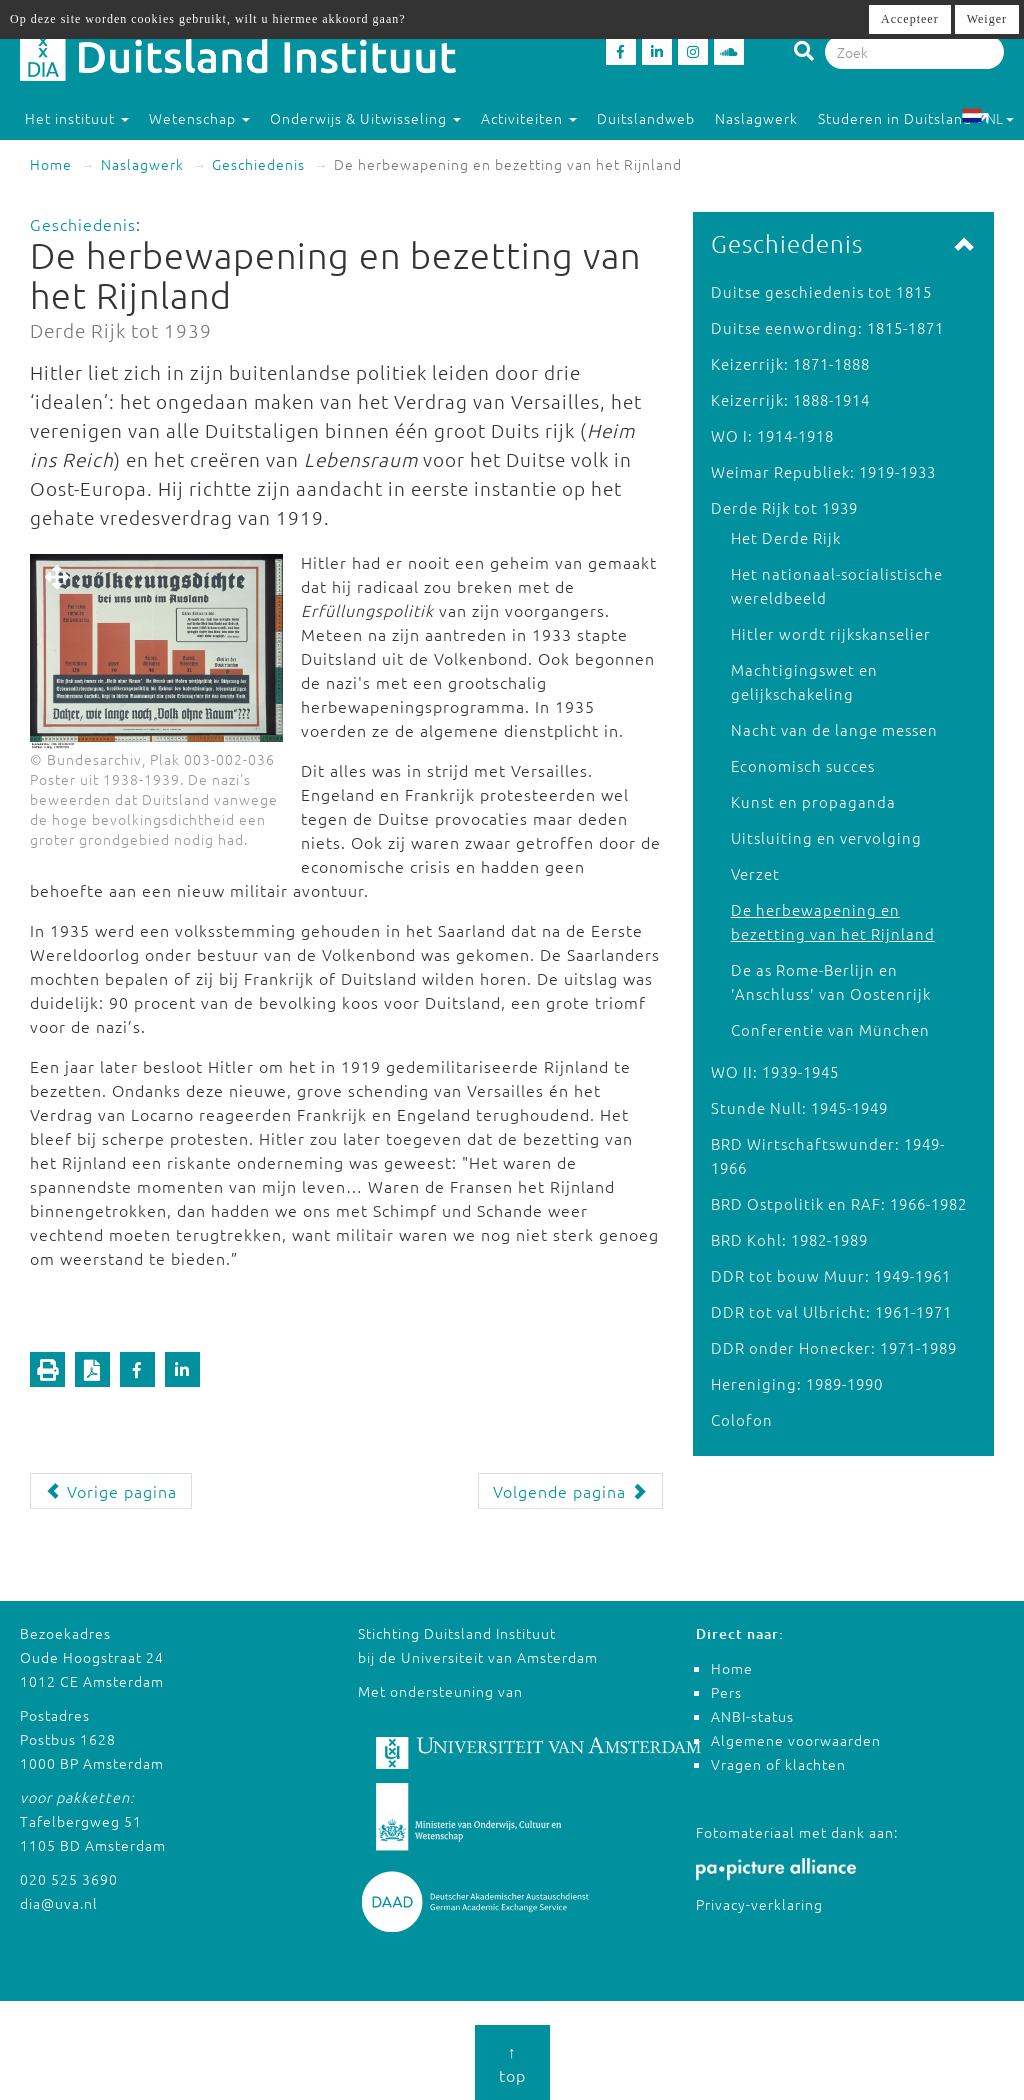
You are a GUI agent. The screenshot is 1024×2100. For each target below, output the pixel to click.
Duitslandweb (646, 118)
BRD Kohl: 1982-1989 (789, 1239)
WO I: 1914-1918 (772, 435)
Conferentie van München (830, 1029)
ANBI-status (752, 1716)
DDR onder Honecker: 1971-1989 (834, 1347)
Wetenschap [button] (199, 118)
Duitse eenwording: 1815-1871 (827, 327)
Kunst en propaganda (813, 801)
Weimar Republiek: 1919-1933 (823, 471)
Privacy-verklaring (759, 1904)
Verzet (755, 873)
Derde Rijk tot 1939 (784, 507)
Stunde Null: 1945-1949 (799, 1107)
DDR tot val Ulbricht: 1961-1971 (831, 1311)
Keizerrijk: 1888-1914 (790, 399)
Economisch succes (803, 765)
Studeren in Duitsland (904, 118)
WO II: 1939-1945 (775, 1071)
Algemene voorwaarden (796, 1740)
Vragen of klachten (778, 1764)
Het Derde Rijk (786, 537)
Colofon (742, 1419)
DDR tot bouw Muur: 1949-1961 (831, 1275)
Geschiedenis (258, 164)
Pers (726, 1692)
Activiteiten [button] (529, 118)
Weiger (987, 19)
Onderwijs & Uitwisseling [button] (365, 118)
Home (51, 164)
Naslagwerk (756, 118)
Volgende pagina (570, 1491)
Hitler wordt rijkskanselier (831, 633)
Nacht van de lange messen (834, 729)
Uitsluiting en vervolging (826, 837)
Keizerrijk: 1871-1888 (790, 363)
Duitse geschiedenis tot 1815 (821, 291)
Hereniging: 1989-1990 (797, 1383)
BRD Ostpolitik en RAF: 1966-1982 (839, 1203)
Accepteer (910, 19)
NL (987, 118)
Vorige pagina (111, 1491)
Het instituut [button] (77, 118)
